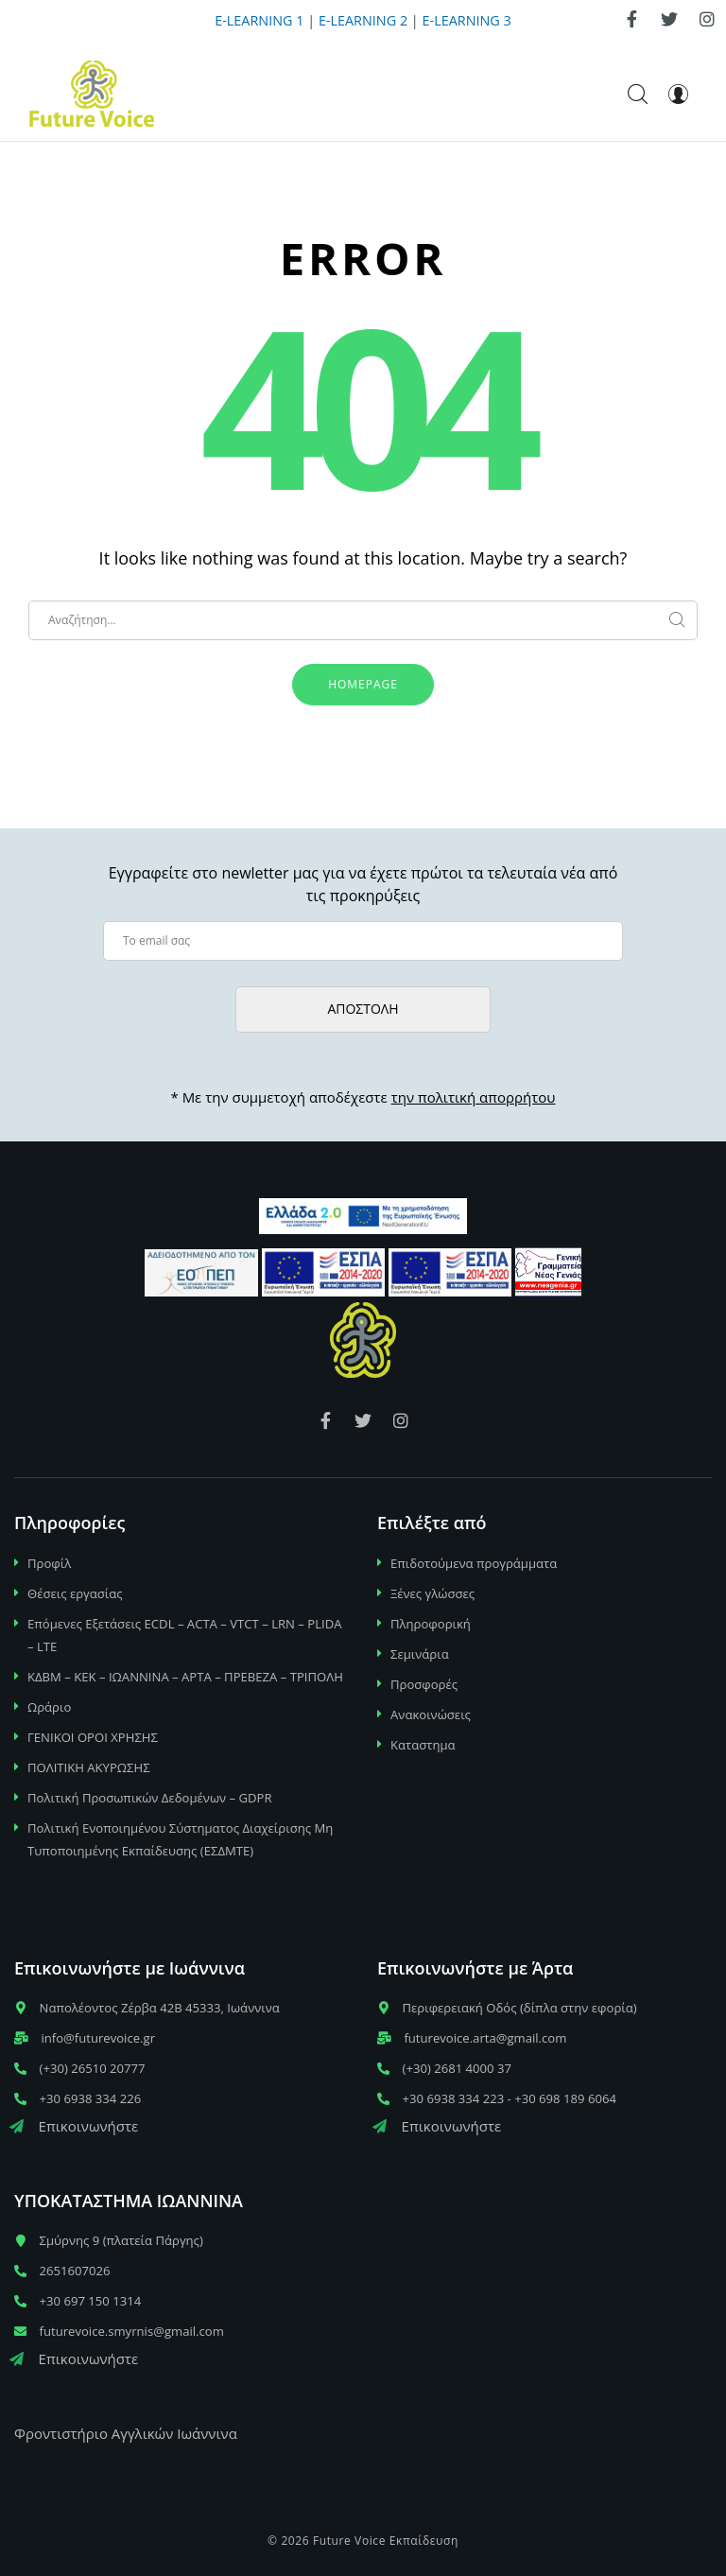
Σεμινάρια (419, 1653)
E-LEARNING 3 (467, 20)
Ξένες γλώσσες (432, 1593)
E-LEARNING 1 (259, 20)
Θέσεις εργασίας (75, 1593)
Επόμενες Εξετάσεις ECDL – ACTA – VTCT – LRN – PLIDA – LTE (184, 1635)
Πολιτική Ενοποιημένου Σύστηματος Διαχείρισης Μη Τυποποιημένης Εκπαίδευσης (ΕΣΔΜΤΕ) (180, 1839)
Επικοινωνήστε (73, 2125)
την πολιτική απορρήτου (473, 1097)
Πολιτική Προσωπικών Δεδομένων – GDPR (149, 1797)
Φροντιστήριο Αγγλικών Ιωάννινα (125, 2433)
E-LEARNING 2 (363, 20)
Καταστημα (423, 1744)
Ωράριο (49, 1706)
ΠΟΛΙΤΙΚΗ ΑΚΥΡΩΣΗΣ (88, 1767)
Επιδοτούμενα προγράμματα (473, 1563)
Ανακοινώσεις (430, 1714)
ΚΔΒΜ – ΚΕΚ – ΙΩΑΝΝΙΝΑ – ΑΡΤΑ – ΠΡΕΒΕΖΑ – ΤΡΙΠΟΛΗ (185, 1676)
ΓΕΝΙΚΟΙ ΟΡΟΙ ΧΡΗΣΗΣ (92, 1737)
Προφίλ (49, 1563)
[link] (631, 19)
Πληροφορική (430, 1623)
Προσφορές (424, 1684)
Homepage (363, 684)
